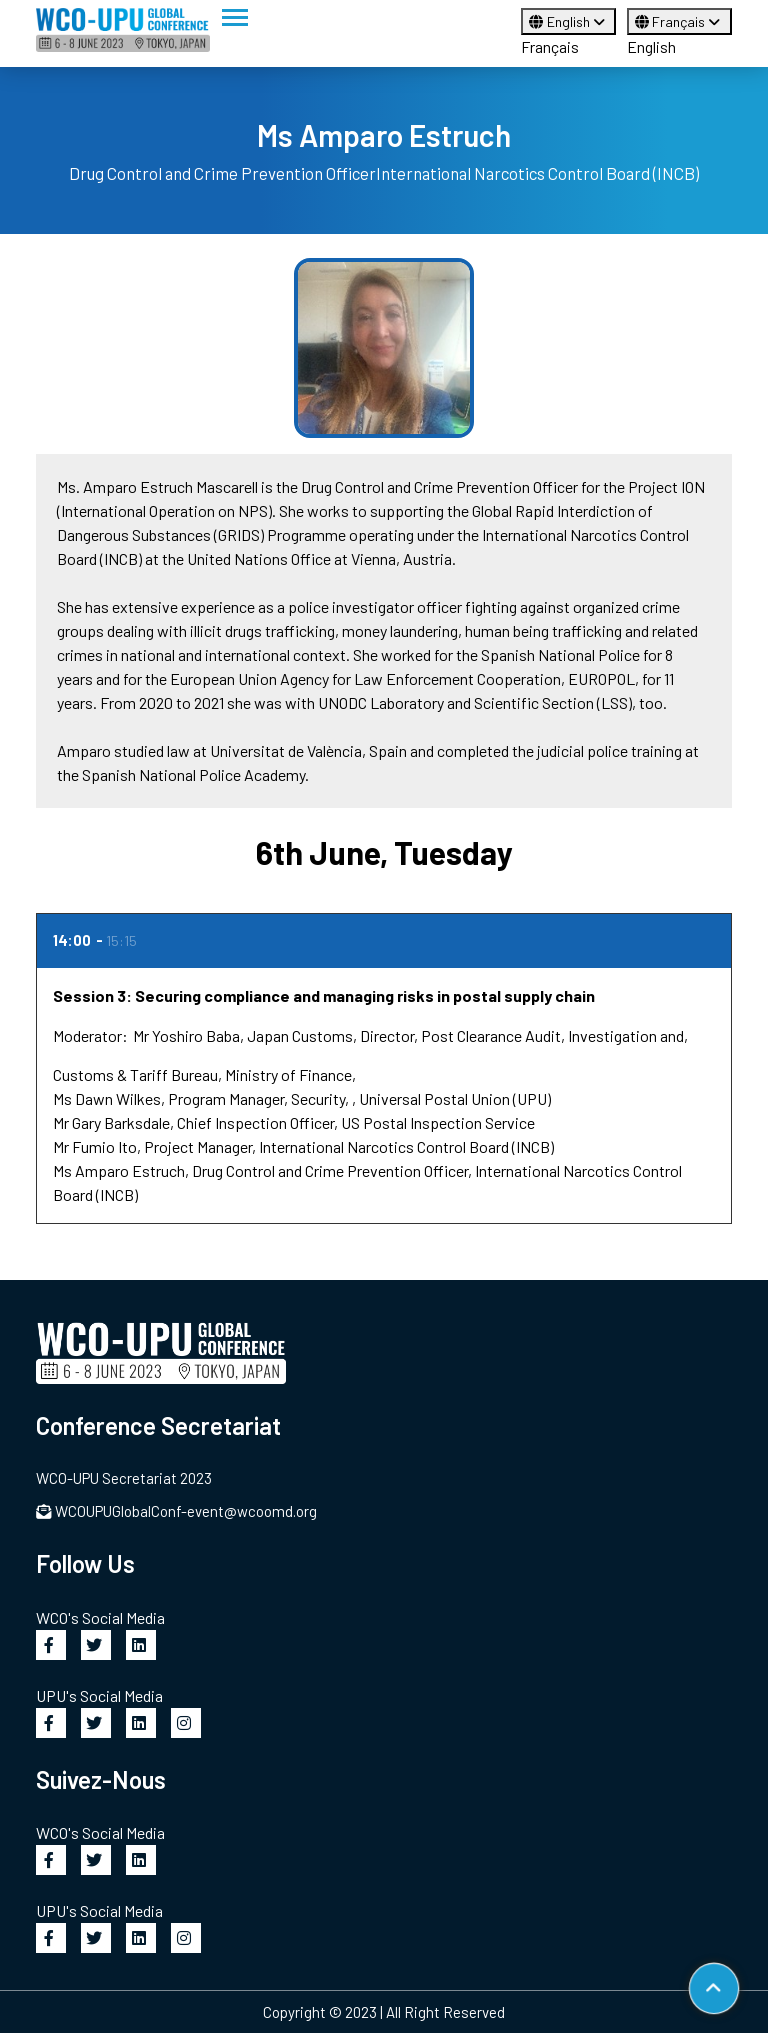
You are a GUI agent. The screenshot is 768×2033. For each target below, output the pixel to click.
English (568, 21)
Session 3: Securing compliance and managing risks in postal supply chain (324, 995)
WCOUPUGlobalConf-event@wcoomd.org (176, 1511)
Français (550, 46)
